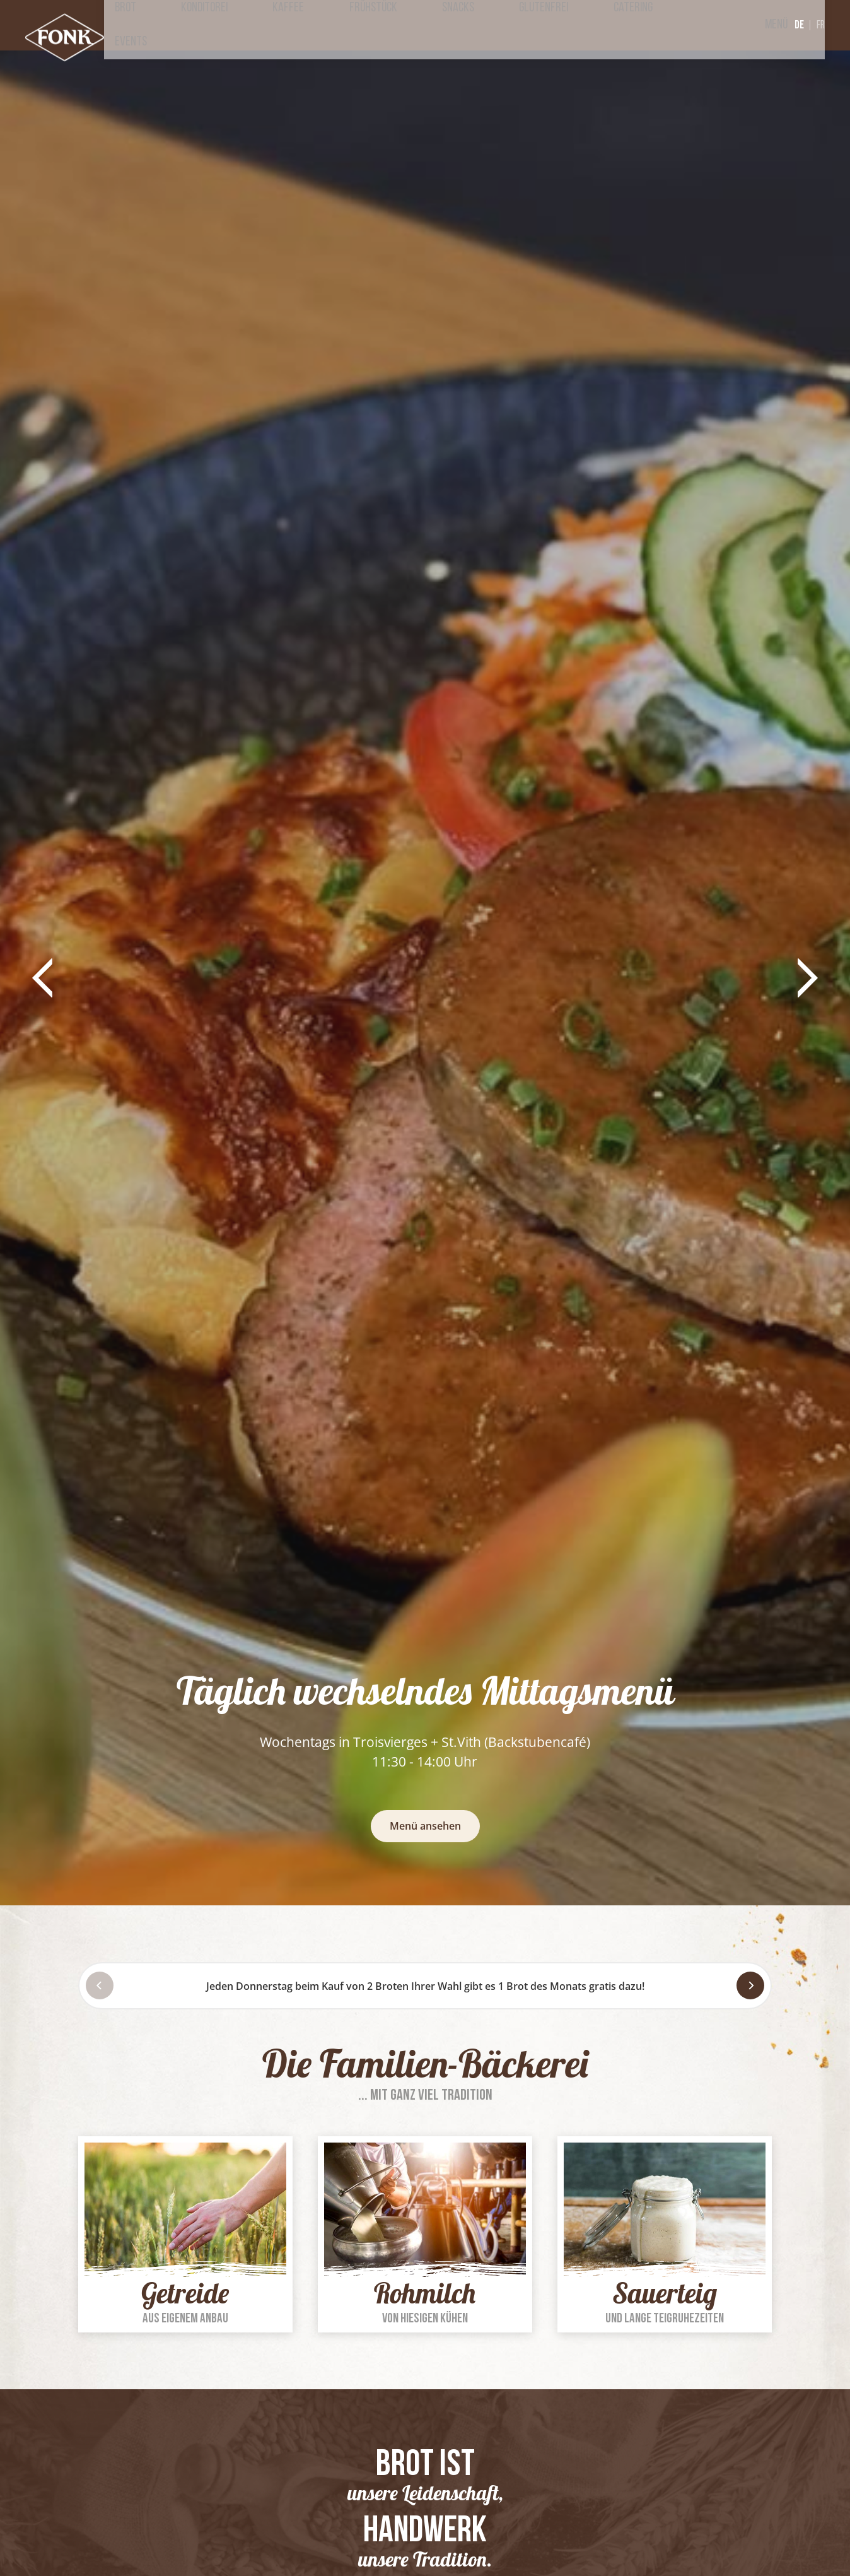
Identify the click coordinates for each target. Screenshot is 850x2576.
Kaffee (382, 25)
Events (702, 25)
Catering (642, 25)
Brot (261, 25)
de (799, 25)
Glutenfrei (574, 25)
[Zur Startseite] (72, 43)
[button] (42, 977)
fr (821, 26)
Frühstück (446, 25)
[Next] (750, 1985)
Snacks (510, 25)
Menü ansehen (425, 1826)
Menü (753, 25)
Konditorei (319, 25)
